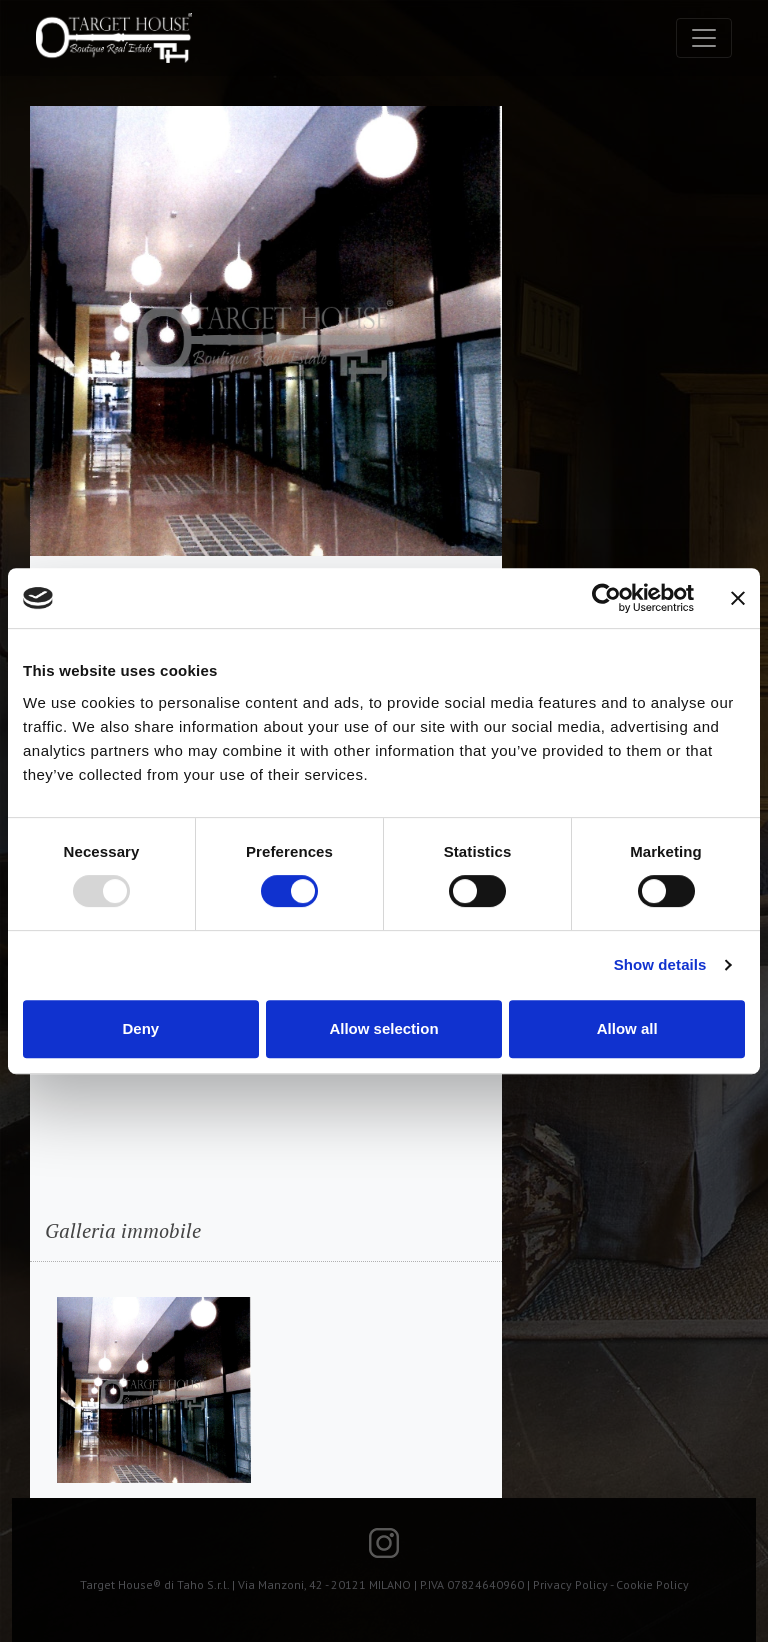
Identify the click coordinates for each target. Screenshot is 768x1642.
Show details (660, 964)
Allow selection (383, 1028)
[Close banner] (738, 598)
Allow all (627, 1028)
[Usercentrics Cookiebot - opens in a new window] (606, 598)
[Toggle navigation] (704, 38)
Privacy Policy (570, 1584)
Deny (140, 1028)
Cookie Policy (652, 1584)
